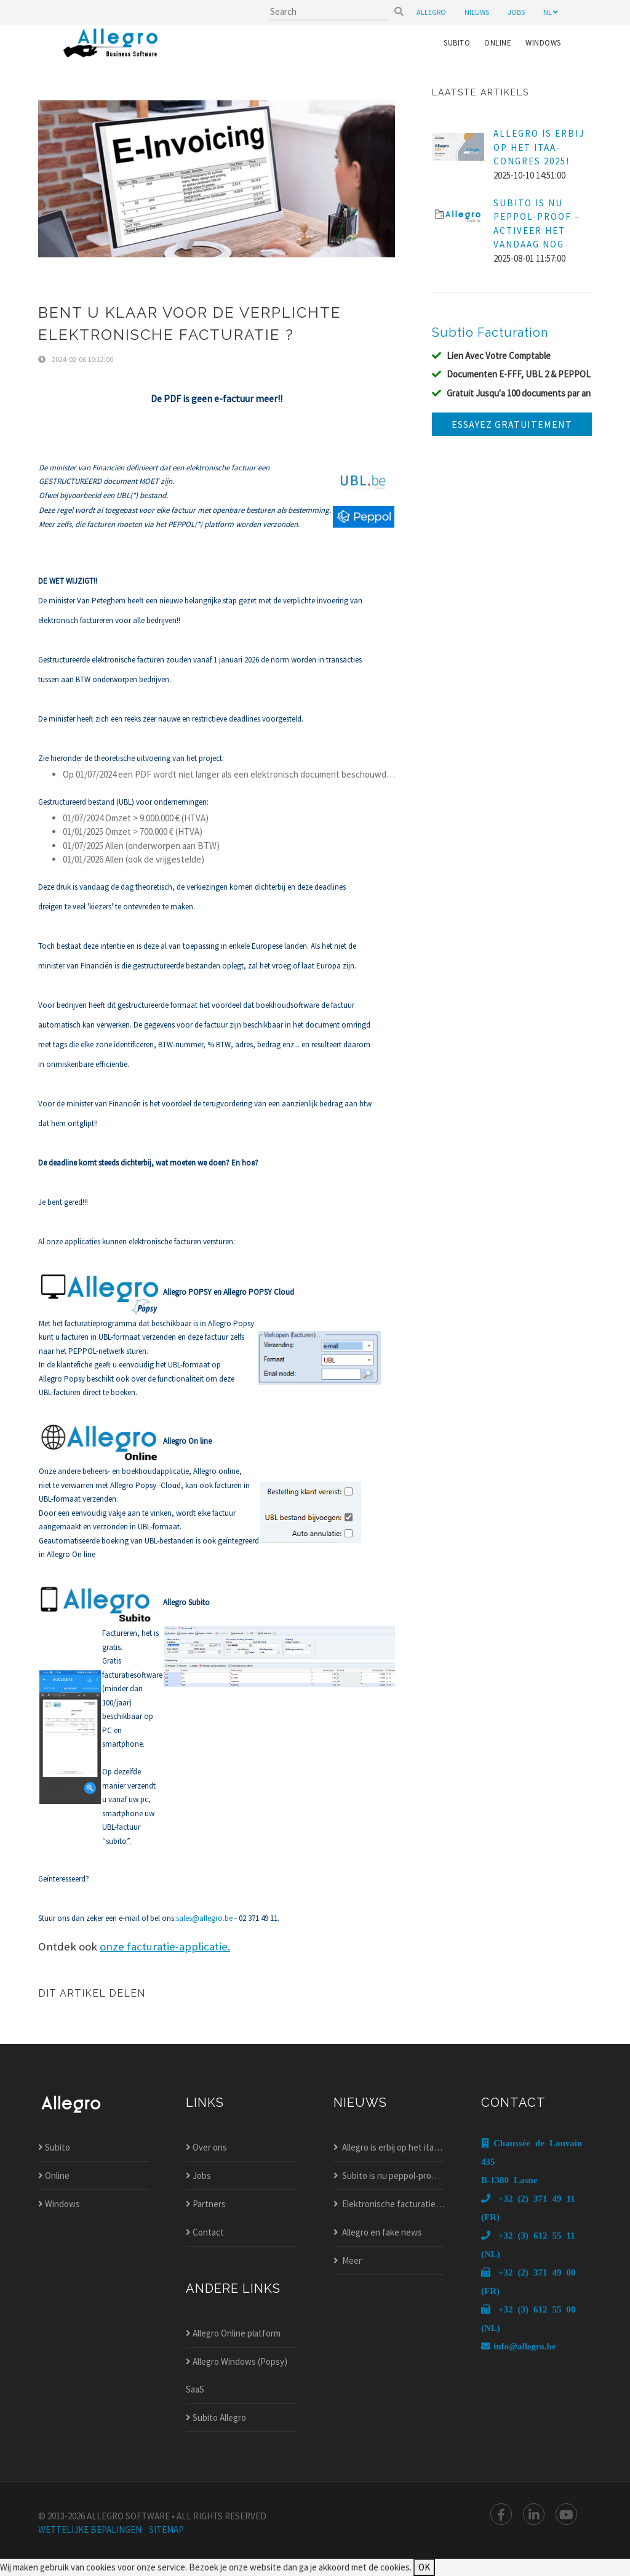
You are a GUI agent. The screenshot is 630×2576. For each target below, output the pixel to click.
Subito (457, 43)
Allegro (431, 12)
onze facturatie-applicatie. (165, 1946)
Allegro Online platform (233, 2333)
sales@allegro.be (204, 1918)
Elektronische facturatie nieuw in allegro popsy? (388, 2204)
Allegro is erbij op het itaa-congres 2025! (388, 2147)
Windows (543, 43)
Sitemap (166, 2529)
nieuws (477, 12)
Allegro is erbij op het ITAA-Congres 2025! (538, 147)
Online (497, 43)
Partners (206, 2204)
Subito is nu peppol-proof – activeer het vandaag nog (388, 2175)
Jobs (198, 2175)
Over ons (206, 2147)
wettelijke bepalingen (90, 2529)
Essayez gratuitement (512, 424)
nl (550, 12)
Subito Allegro (216, 2417)
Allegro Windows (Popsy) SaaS (236, 2375)
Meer (347, 2260)
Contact (205, 2232)
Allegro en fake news (377, 2232)
